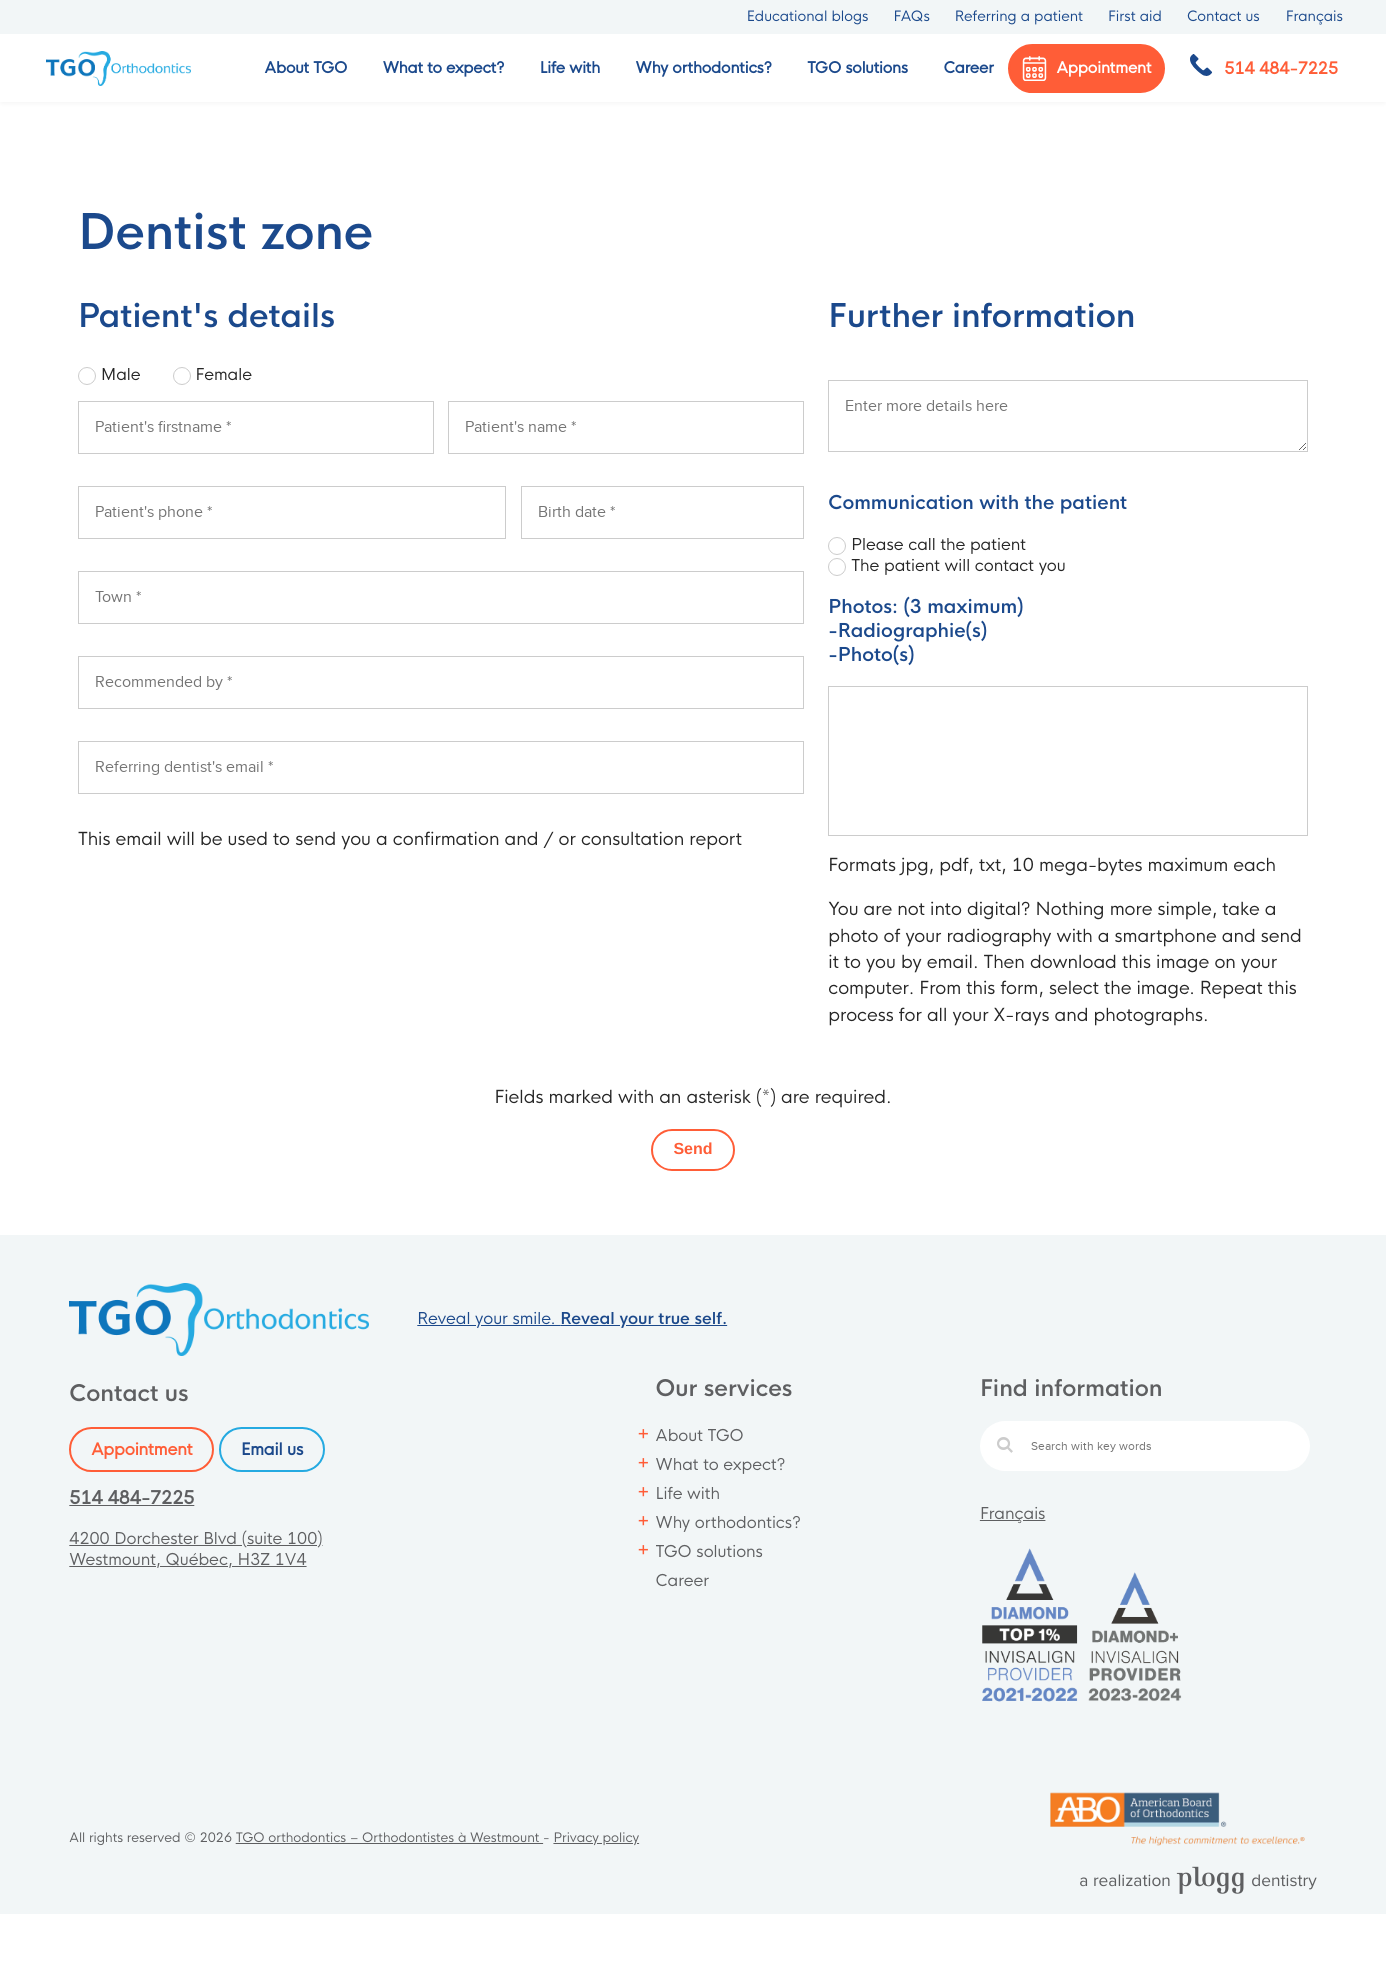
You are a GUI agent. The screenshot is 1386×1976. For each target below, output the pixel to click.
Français (1013, 1513)
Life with (688, 1493)
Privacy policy (596, 1838)
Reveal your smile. (572, 1318)
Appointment (141, 1449)
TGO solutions (709, 1551)
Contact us (1223, 17)
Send (692, 1149)
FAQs (911, 17)
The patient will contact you (958, 565)
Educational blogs (808, 17)
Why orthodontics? (728, 1522)
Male (121, 374)
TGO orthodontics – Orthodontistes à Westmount (389, 1838)
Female (224, 374)
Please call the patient (938, 544)
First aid (1135, 17)
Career (968, 68)
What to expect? (721, 1464)
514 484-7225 (131, 1499)
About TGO (700, 1435)
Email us (272, 1449)
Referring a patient (1019, 17)
